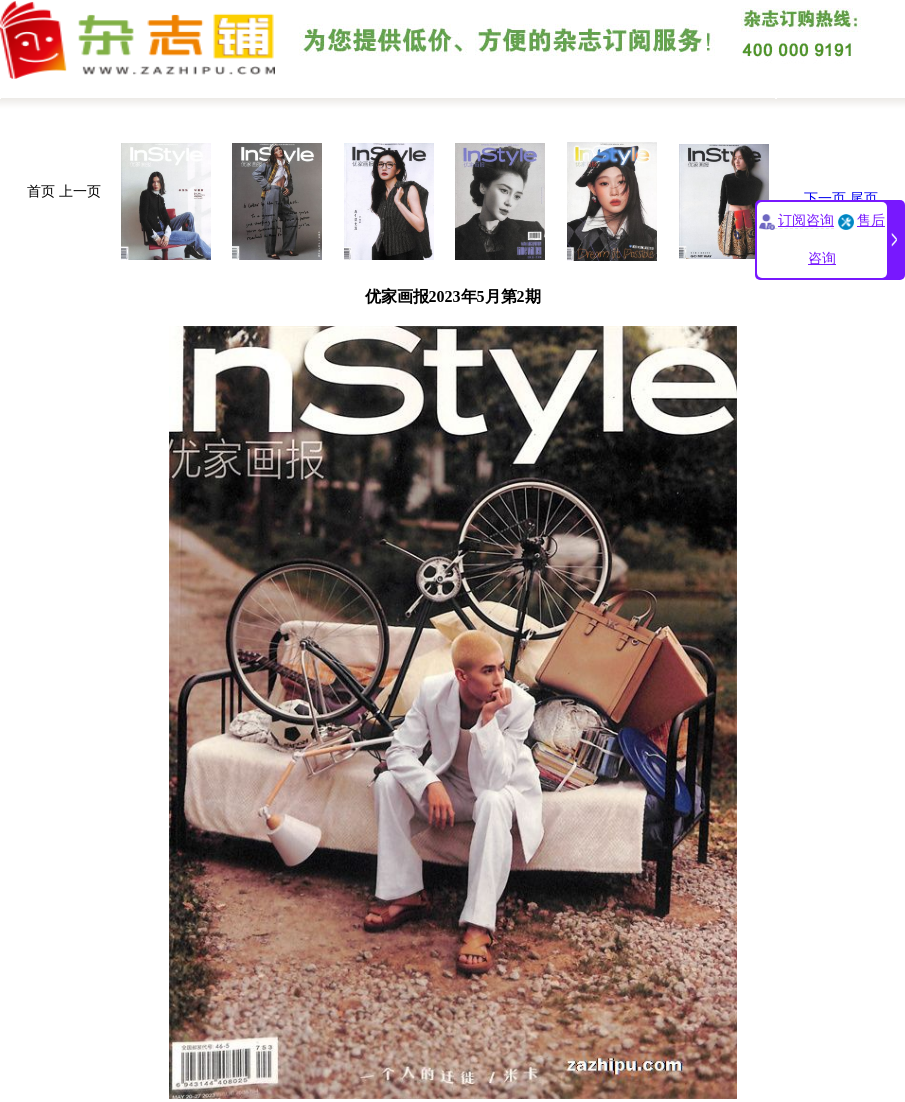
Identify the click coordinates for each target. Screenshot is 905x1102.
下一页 (825, 198)
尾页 (864, 198)
